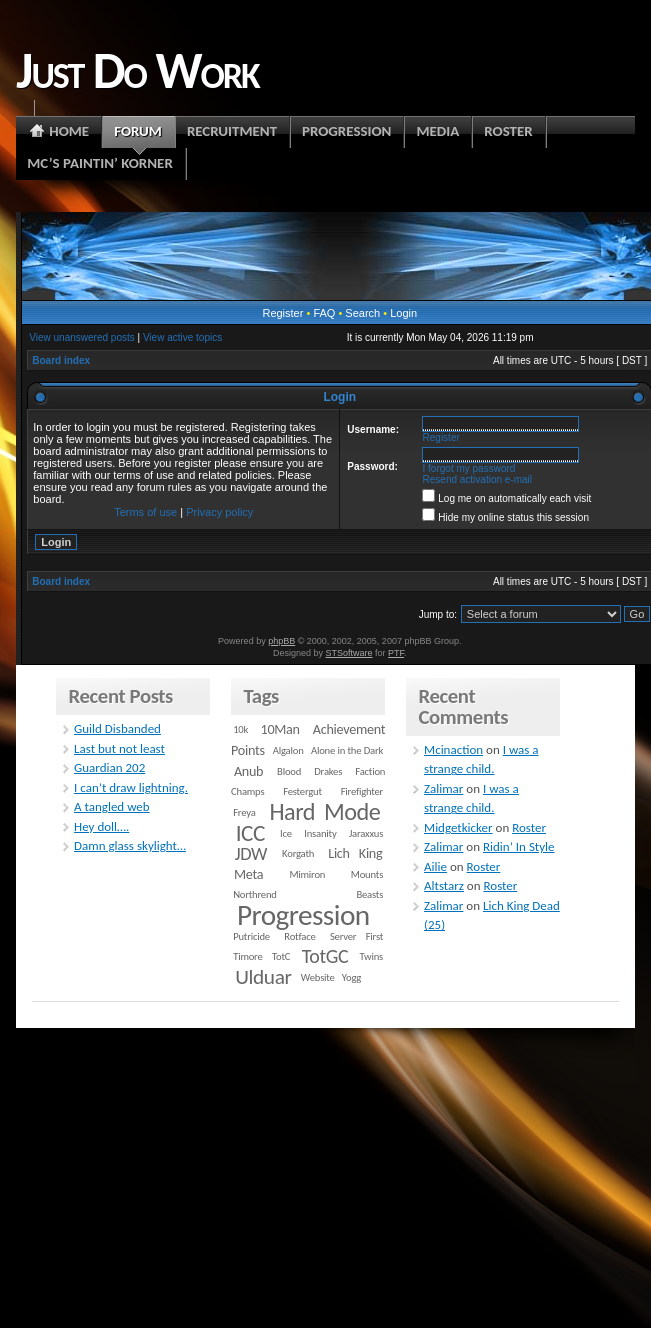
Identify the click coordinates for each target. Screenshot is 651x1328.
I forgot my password (469, 468)
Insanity (320, 833)
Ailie (435, 866)
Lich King (355, 853)
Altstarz (444, 885)
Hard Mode (324, 812)
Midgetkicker (458, 827)
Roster (529, 827)
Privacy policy (219, 512)
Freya (244, 812)
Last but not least (119, 748)
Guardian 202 (109, 767)
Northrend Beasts (308, 894)
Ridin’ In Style (519, 846)
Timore (247, 956)
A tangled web (112, 806)
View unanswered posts (81, 337)
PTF (396, 653)
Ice (286, 833)
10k (240, 729)
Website (318, 977)
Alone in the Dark (347, 750)
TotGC (325, 956)
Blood (289, 771)
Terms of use (145, 512)
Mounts (367, 874)
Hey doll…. (101, 826)
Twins (372, 956)
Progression (303, 915)
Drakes (328, 771)
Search (362, 313)
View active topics (182, 337)
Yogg (351, 977)
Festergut (302, 791)
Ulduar (263, 977)
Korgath (298, 853)
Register (282, 313)
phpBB (281, 641)
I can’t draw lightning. (131, 787)
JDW (251, 853)
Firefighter (362, 791)
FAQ (324, 313)
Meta (248, 874)
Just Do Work (137, 70)
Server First (356, 936)
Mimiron (307, 874)
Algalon (288, 750)
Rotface (299, 936)
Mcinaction (453, 749)
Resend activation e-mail (478, 479)
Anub (248, 771)
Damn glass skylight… (130, 845)
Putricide (251, 936)
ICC (250, 833)
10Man (280, 729)
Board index (61, 360)
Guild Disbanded (117, 728)
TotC (281, 956)
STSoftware (349, 653)
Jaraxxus (366, 833)
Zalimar (443, 788)
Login (403, 313)
